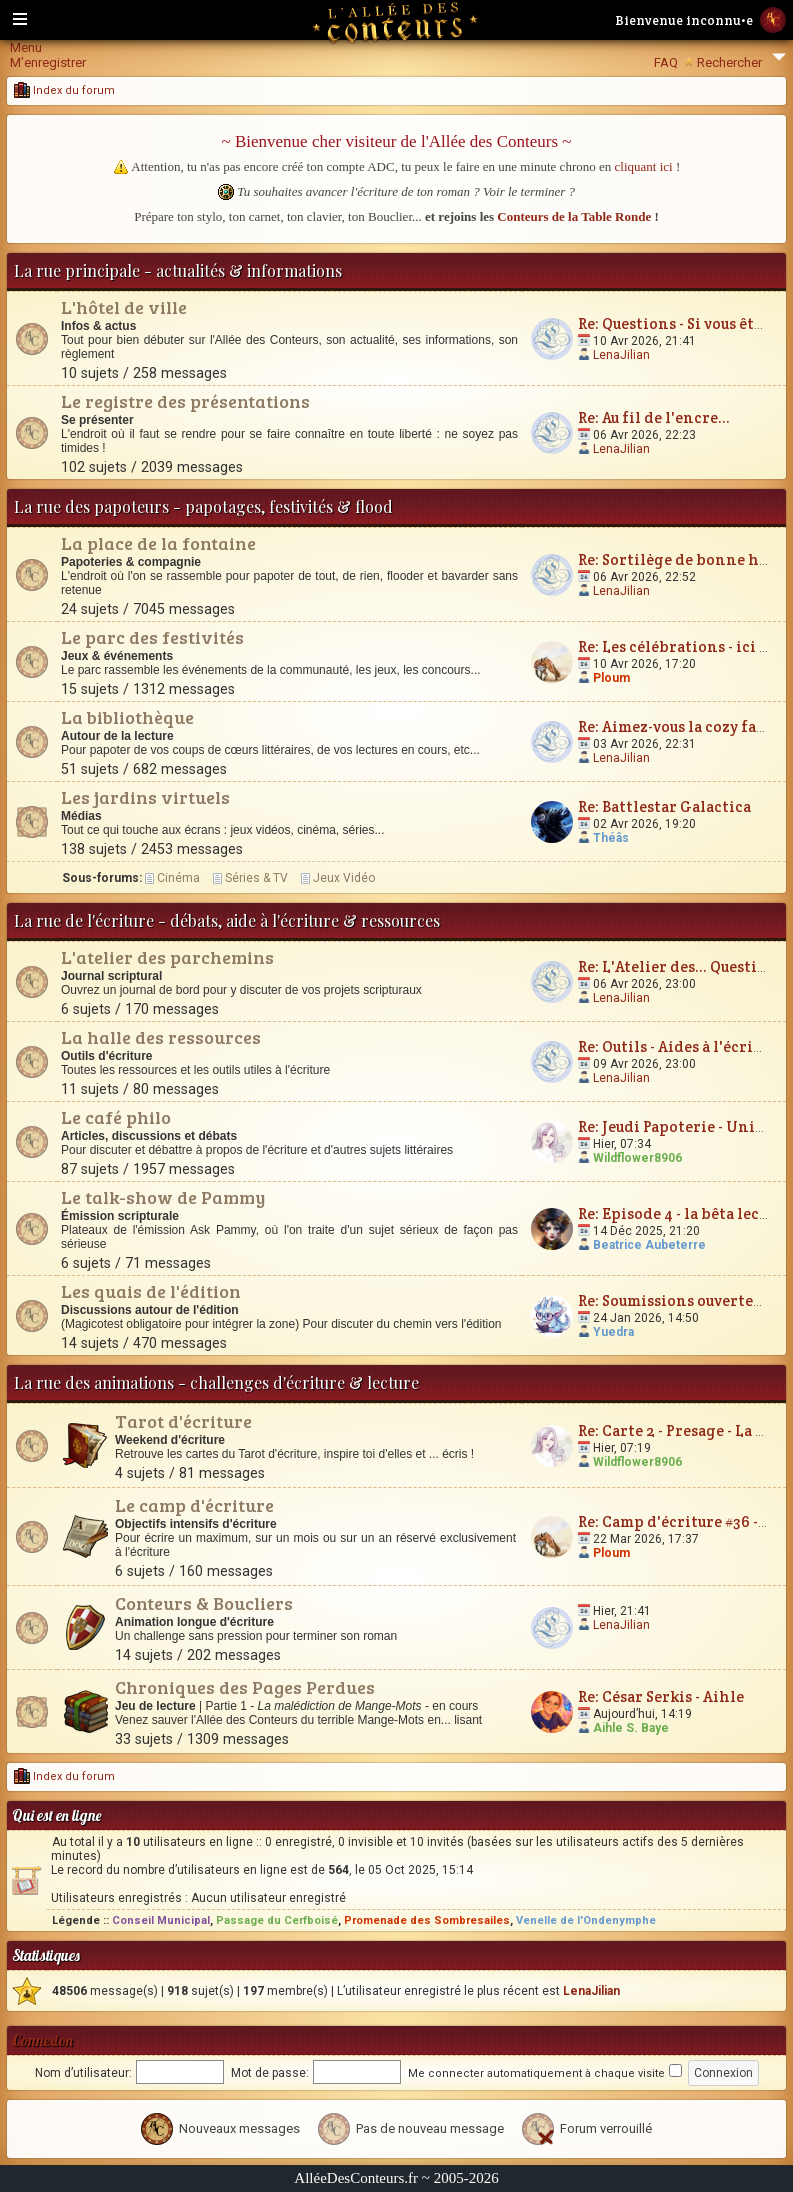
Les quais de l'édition (151, 1291)
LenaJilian (621, 355)
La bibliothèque (127, 717)
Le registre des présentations (185, 401)
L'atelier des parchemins (167, 957)
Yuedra (613, 1332)
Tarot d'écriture (183, 1421)
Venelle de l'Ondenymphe (586, 1920)
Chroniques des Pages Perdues (245, 1687)
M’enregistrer (48, 62)
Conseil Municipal (161, 1920)
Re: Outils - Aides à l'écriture (681, 1046)
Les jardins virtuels (145, 797)
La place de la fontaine (158, 543)
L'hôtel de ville (124, 307)
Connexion (42, 2040)
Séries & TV (256, 878)
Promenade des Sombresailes (427, 1920)
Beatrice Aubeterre (649, 1245)
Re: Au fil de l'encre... (654, 417)
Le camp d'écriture (194, 1505)
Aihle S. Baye (631, 1728)
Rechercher (729, 62)
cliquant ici (644, 166)
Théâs (611, 838)
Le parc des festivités (152, 637)
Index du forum (64, 90)
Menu (26, 47)
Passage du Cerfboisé (277, 1920)
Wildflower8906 (637, 1158)
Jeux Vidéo (344, 878)
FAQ (666, 62)
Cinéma (178, 878)
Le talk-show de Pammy (163, 1197)
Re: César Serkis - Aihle (661, 1696)
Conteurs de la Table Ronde (574, 216)
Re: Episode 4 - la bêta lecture (684, 1213)
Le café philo (116, 1117)
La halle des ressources (161, 1037)
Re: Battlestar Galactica (664, 806)
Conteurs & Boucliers (204, 1603)
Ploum (611, 678)
